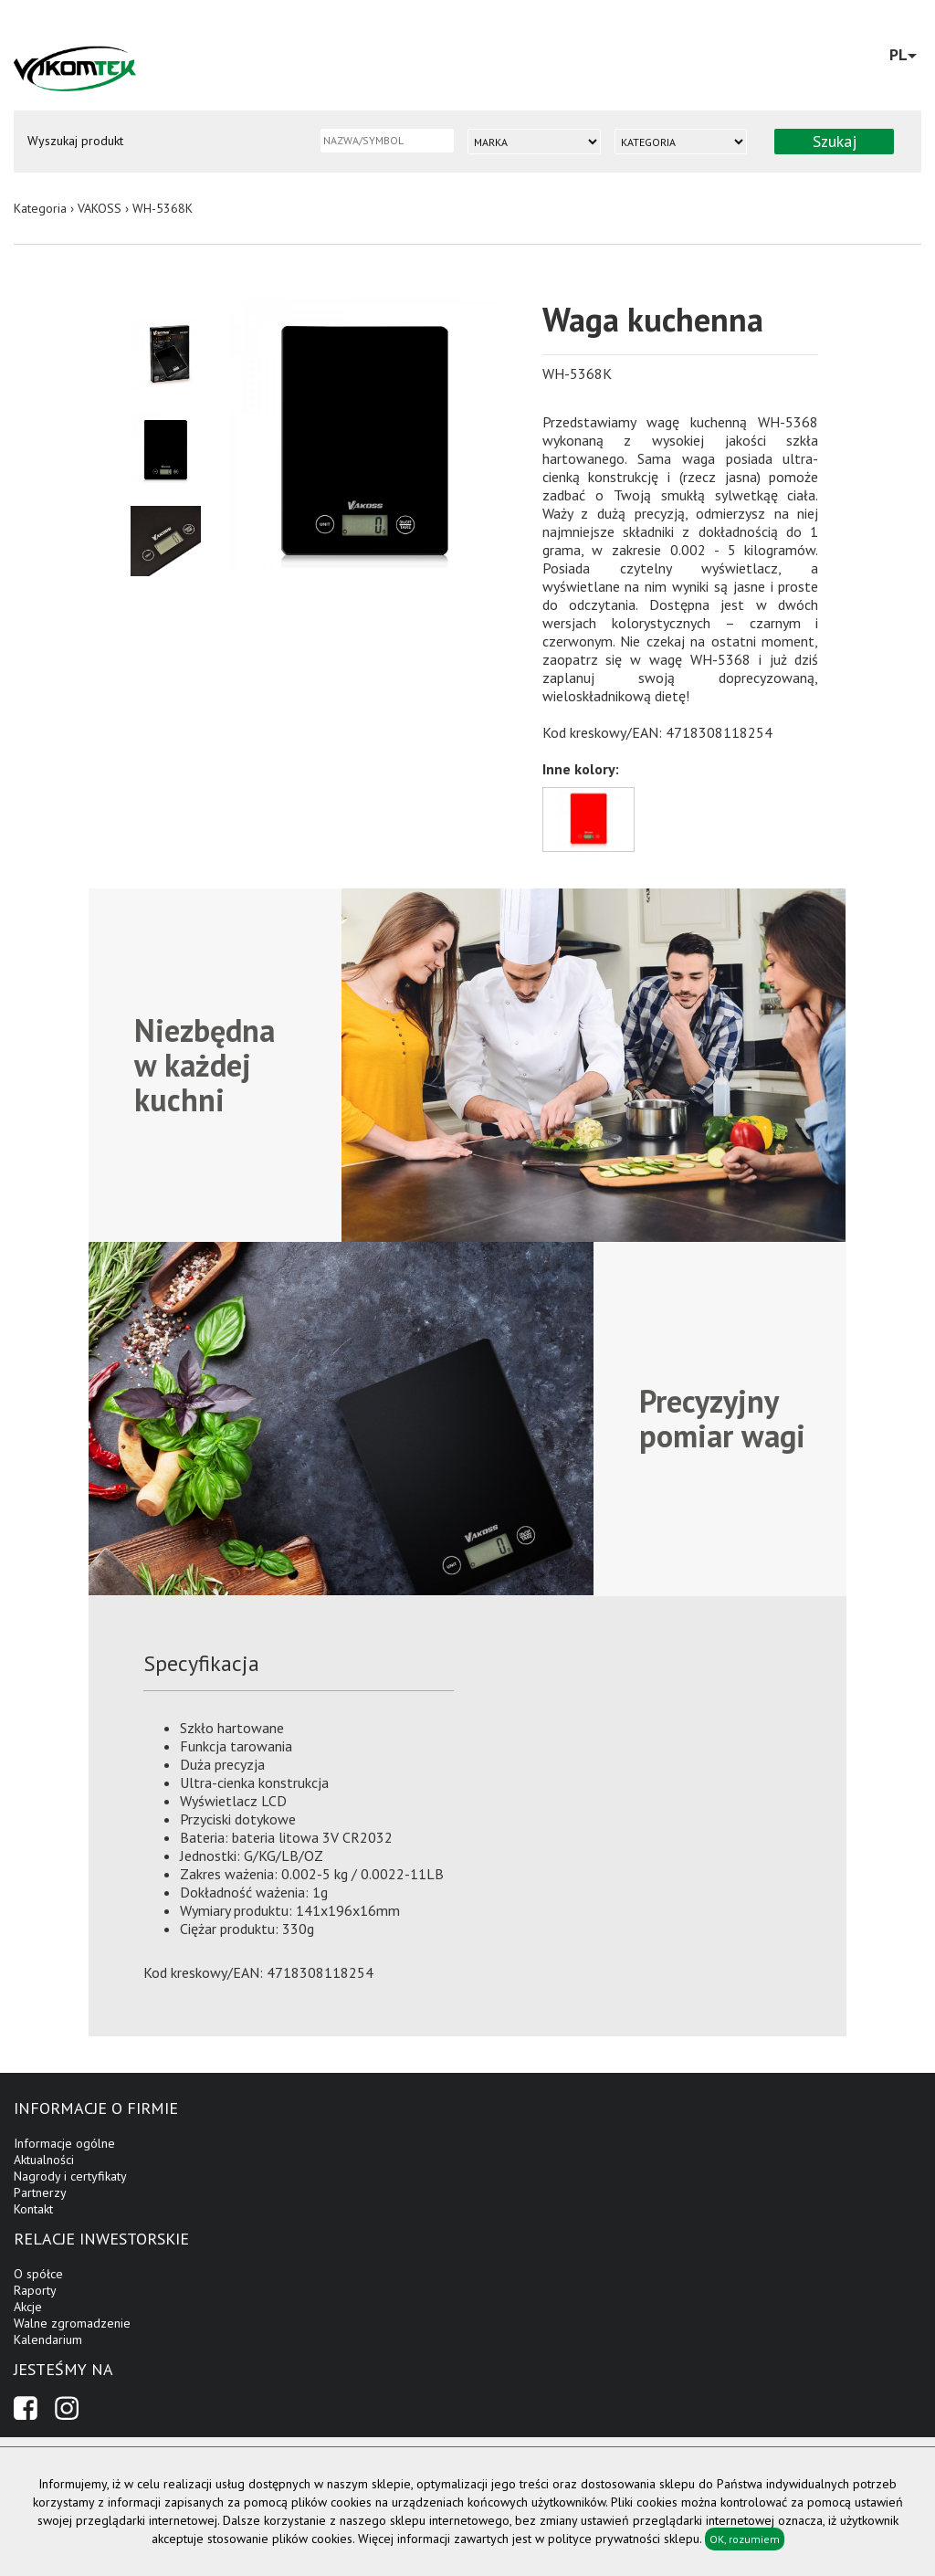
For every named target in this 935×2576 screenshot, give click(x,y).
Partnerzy (40, 2192)
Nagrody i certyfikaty (70, 2176)
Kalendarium (48, 2339)
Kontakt (33, 2209)
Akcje (28, 2306)
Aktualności (44, 2159)
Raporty (35, 2290)
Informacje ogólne (64, 2143)
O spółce (38, 2274)
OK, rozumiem (744, 2539)
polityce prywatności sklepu (623, 2538)
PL (903, 54)
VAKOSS (99, 208)
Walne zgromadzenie (72, 2323)
